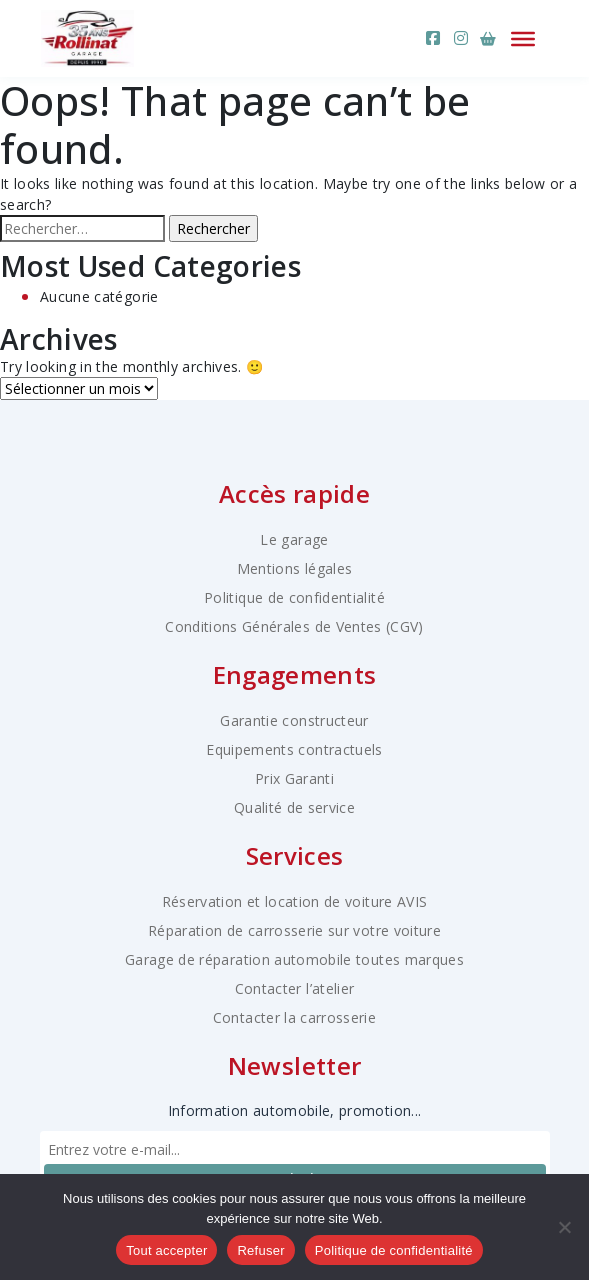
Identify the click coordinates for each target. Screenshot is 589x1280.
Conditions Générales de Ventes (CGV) (294, 626)
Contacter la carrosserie (294, 1017)
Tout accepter (166, 1250)
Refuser (260, 1250)
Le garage (294, 539)
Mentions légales (295, 568)
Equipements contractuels (294, 749)
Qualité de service (294, 807)
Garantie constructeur (294, 720)
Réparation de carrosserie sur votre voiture (294, 930)
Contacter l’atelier (295, 988)
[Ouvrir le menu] (523, 38)
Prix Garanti (294, 778)
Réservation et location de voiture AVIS (295, 901)
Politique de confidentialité (294, 597)
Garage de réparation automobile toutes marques (294, 959)
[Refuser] (564, 1227)
